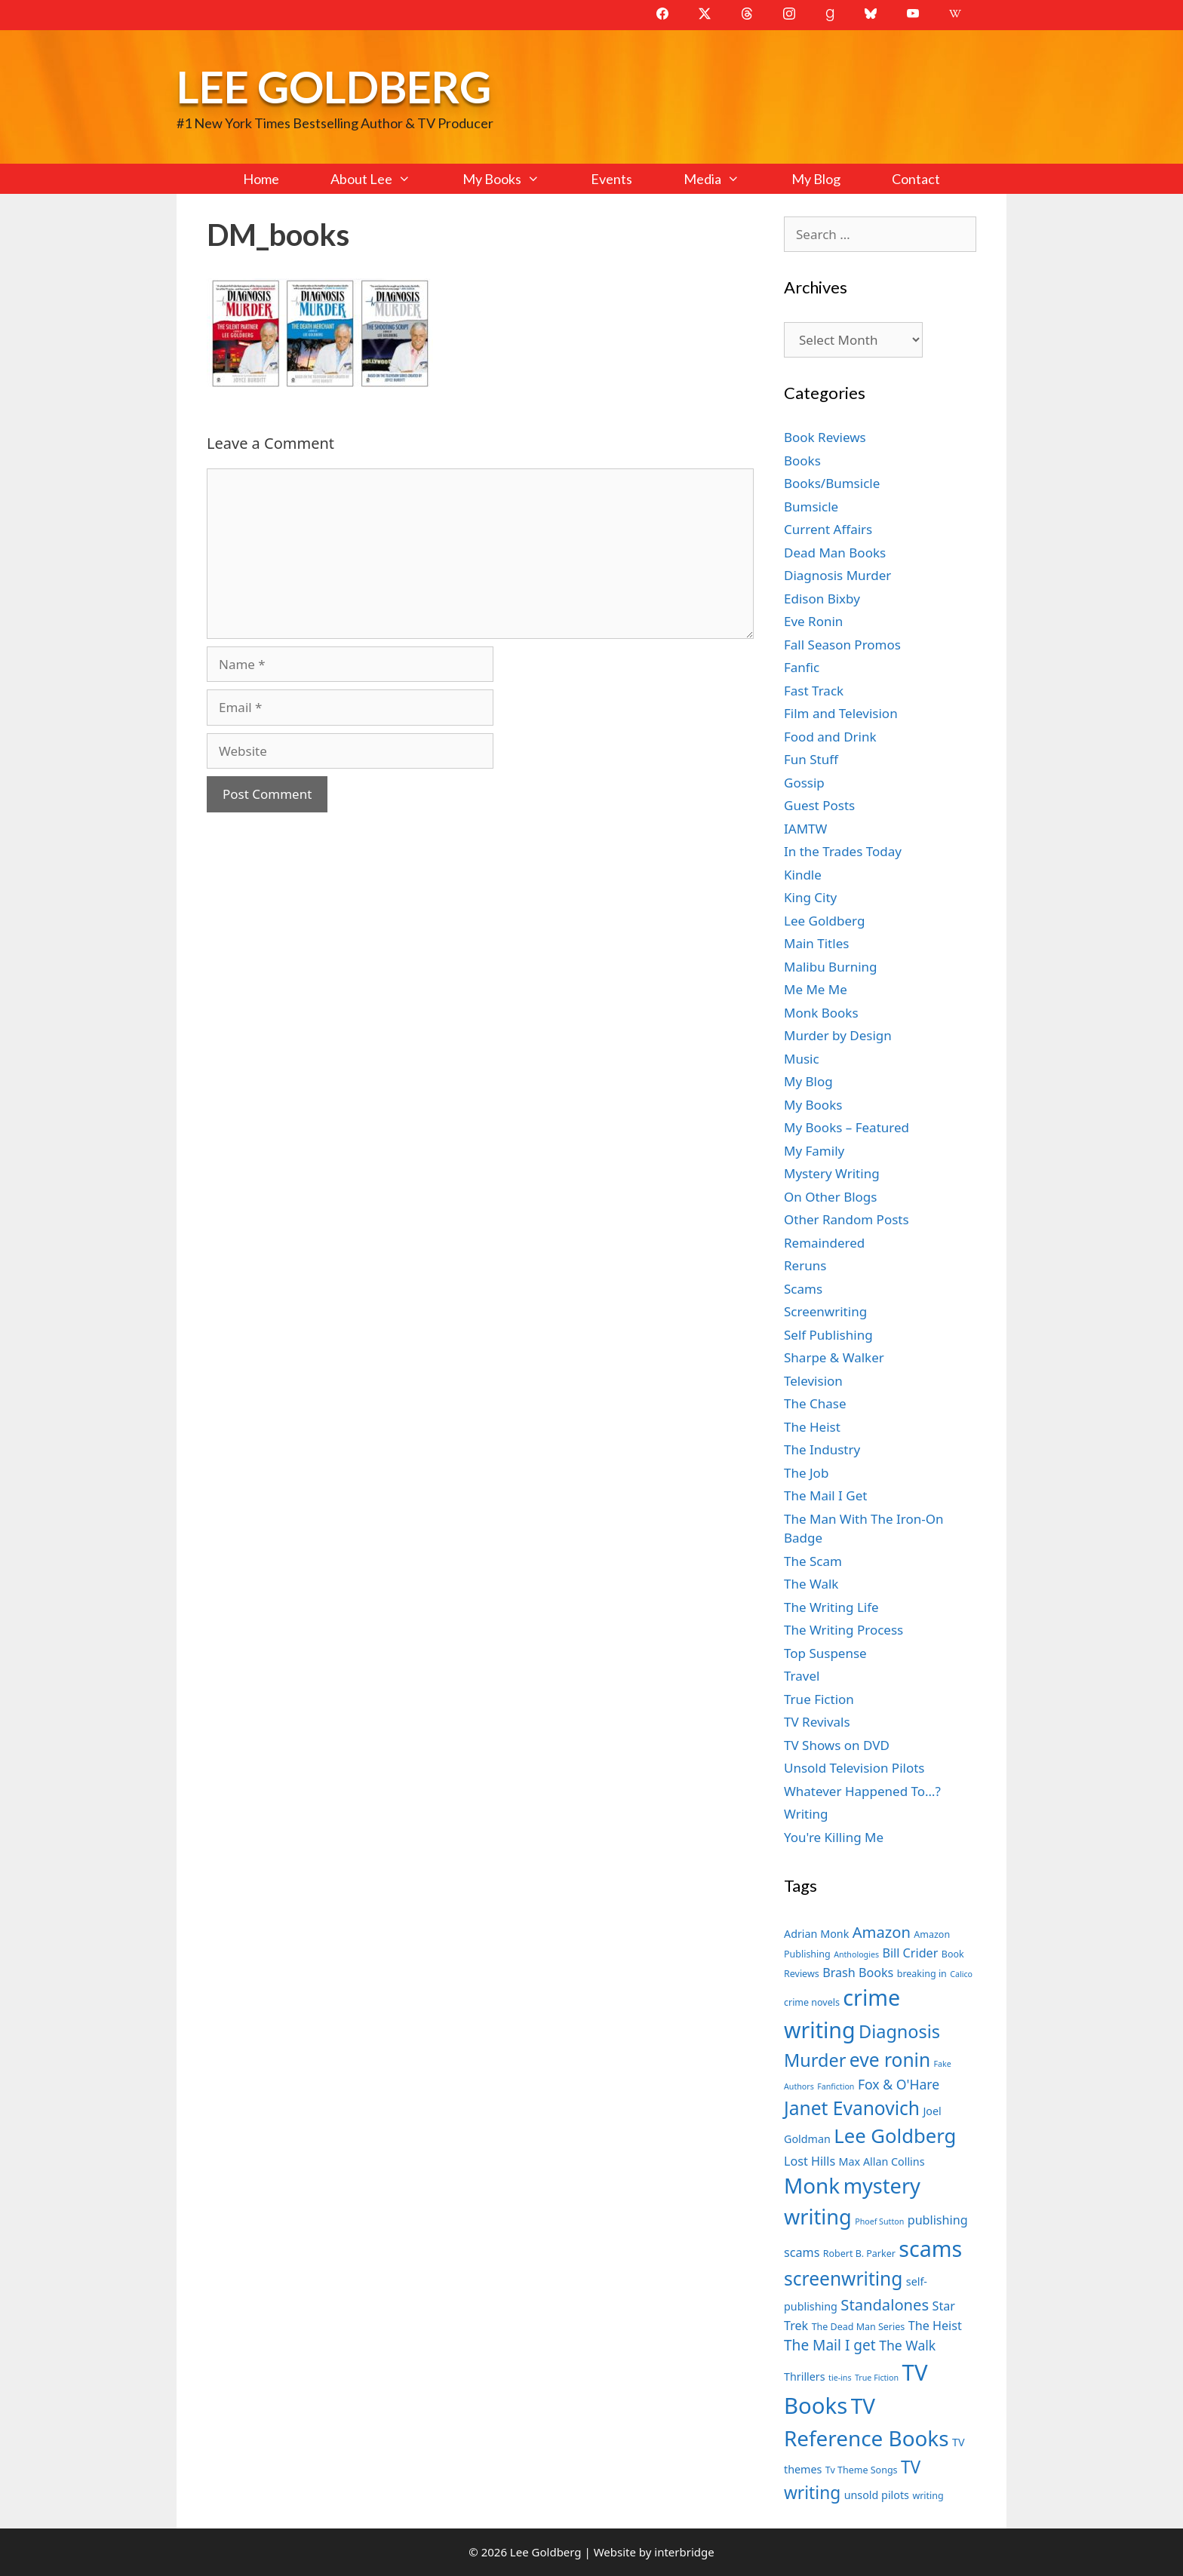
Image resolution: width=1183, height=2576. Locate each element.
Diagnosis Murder (837, 575)
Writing (806, 1813)
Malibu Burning (830, 966)
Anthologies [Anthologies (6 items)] (856, 1954)
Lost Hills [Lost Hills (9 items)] (809, 2161)
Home (261, 178)
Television (813, 1380)
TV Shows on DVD (837, 1745)
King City (810, 897)
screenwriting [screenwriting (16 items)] (843, 2278)
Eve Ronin (813, 621)
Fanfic (801, 667)
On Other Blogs (830, 1196)
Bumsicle (811, 506)
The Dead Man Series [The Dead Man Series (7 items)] (858, 2326)
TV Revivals (817, 1721)
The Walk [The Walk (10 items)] (907, 2345)
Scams (803, 1288)
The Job (806, 1472)
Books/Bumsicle (832, 483)
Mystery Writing (832, 1173)
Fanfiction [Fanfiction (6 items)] (835, 2086)
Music (801, 1058)
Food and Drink (830, 736)
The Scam (813, 1561)
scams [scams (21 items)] (930, 2248)
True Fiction (819, 1699)
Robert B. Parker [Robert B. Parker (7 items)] (859, 2253)
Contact (916, 178)
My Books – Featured (846, 1127)
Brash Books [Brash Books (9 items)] (857, 1972)
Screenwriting (825, 1311)
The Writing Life (831, 1607)
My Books (513, 179)
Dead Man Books (835, 552)
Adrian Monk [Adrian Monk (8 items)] (816, 1934)
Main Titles (816, 943)
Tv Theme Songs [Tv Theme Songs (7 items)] (861, 2470)
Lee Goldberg (334, 86)
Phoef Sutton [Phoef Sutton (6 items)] (879, 2221)
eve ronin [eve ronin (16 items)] (890, 2059)
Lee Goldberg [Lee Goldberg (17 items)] (895, 2136)
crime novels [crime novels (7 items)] (812, 2002)
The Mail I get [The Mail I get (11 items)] (830, 2345)
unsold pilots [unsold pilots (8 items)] (876, 2495)
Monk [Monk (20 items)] (812, 2185)
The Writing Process (843, 1629)
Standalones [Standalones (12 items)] (884, 2304)
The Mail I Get (825, 1495)
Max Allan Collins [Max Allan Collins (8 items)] (882, 2161)
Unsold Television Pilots (854, 1767)
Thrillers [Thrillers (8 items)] (804, 2376)
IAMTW (805, 828)
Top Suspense (825, 1653)
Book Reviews (825, 437)
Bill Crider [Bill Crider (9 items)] (910, 1953)
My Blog (815, 178)
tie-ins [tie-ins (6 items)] (839, 2377)
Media (724, 179)
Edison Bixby (822, 598)
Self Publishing (828, 1334)
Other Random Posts (846, 1219)
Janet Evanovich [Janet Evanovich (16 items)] (852, 2107)
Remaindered (824, 1242)
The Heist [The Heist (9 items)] (935, 2325)
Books (802, 460)
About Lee (383, 179)
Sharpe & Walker (834, 1357)
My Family (814, 1150)
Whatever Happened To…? (862, 1791)
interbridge (684, 2551)
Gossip (804, 782)
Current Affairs (828, 529)
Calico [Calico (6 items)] (961, 1974)
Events (611, 178)
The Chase (815, 1403)
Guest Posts (819, 805)
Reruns (805, 1265)
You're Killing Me (833, 1837)
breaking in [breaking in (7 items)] (922, 1973)
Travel (801, 1675)
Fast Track (813, 690)
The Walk (811, 1583)
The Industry (822, 1449)
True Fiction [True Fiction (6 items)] (877, 2377)
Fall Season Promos (842, 644)
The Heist (812, 1426)
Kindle (803, 874)
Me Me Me (815, 989)
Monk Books (821, 1012)
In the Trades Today (843, 851)
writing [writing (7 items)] (927, 2495)
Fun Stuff (811, 759)
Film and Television (841, 713)
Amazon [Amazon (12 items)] (882, 1931)
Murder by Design (838, 1035)
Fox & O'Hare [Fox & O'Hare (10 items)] (898, 2084)
